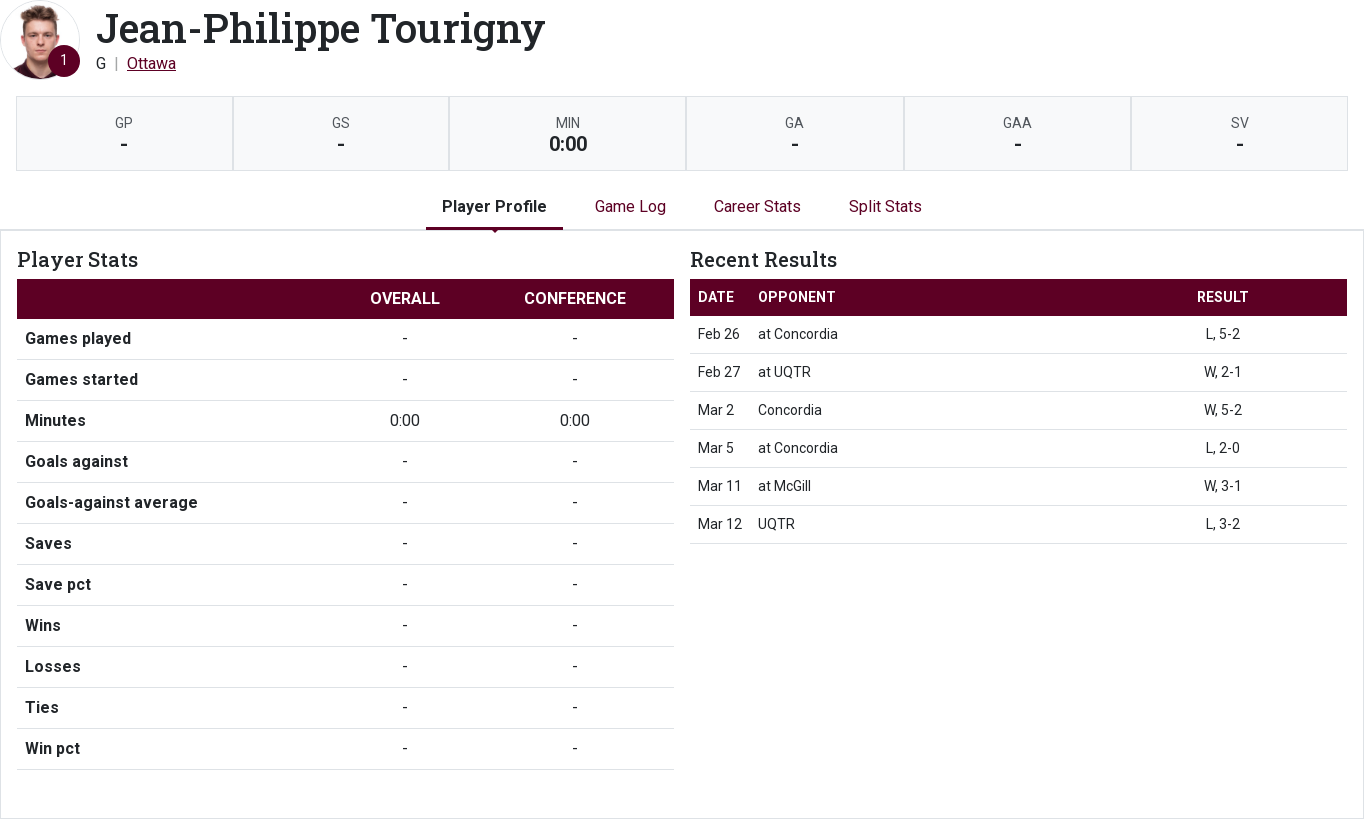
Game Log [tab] (630, 206)
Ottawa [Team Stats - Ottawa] (151, 63)
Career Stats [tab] (757, 206)
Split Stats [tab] (885, 206)
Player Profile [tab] (494, 206)
